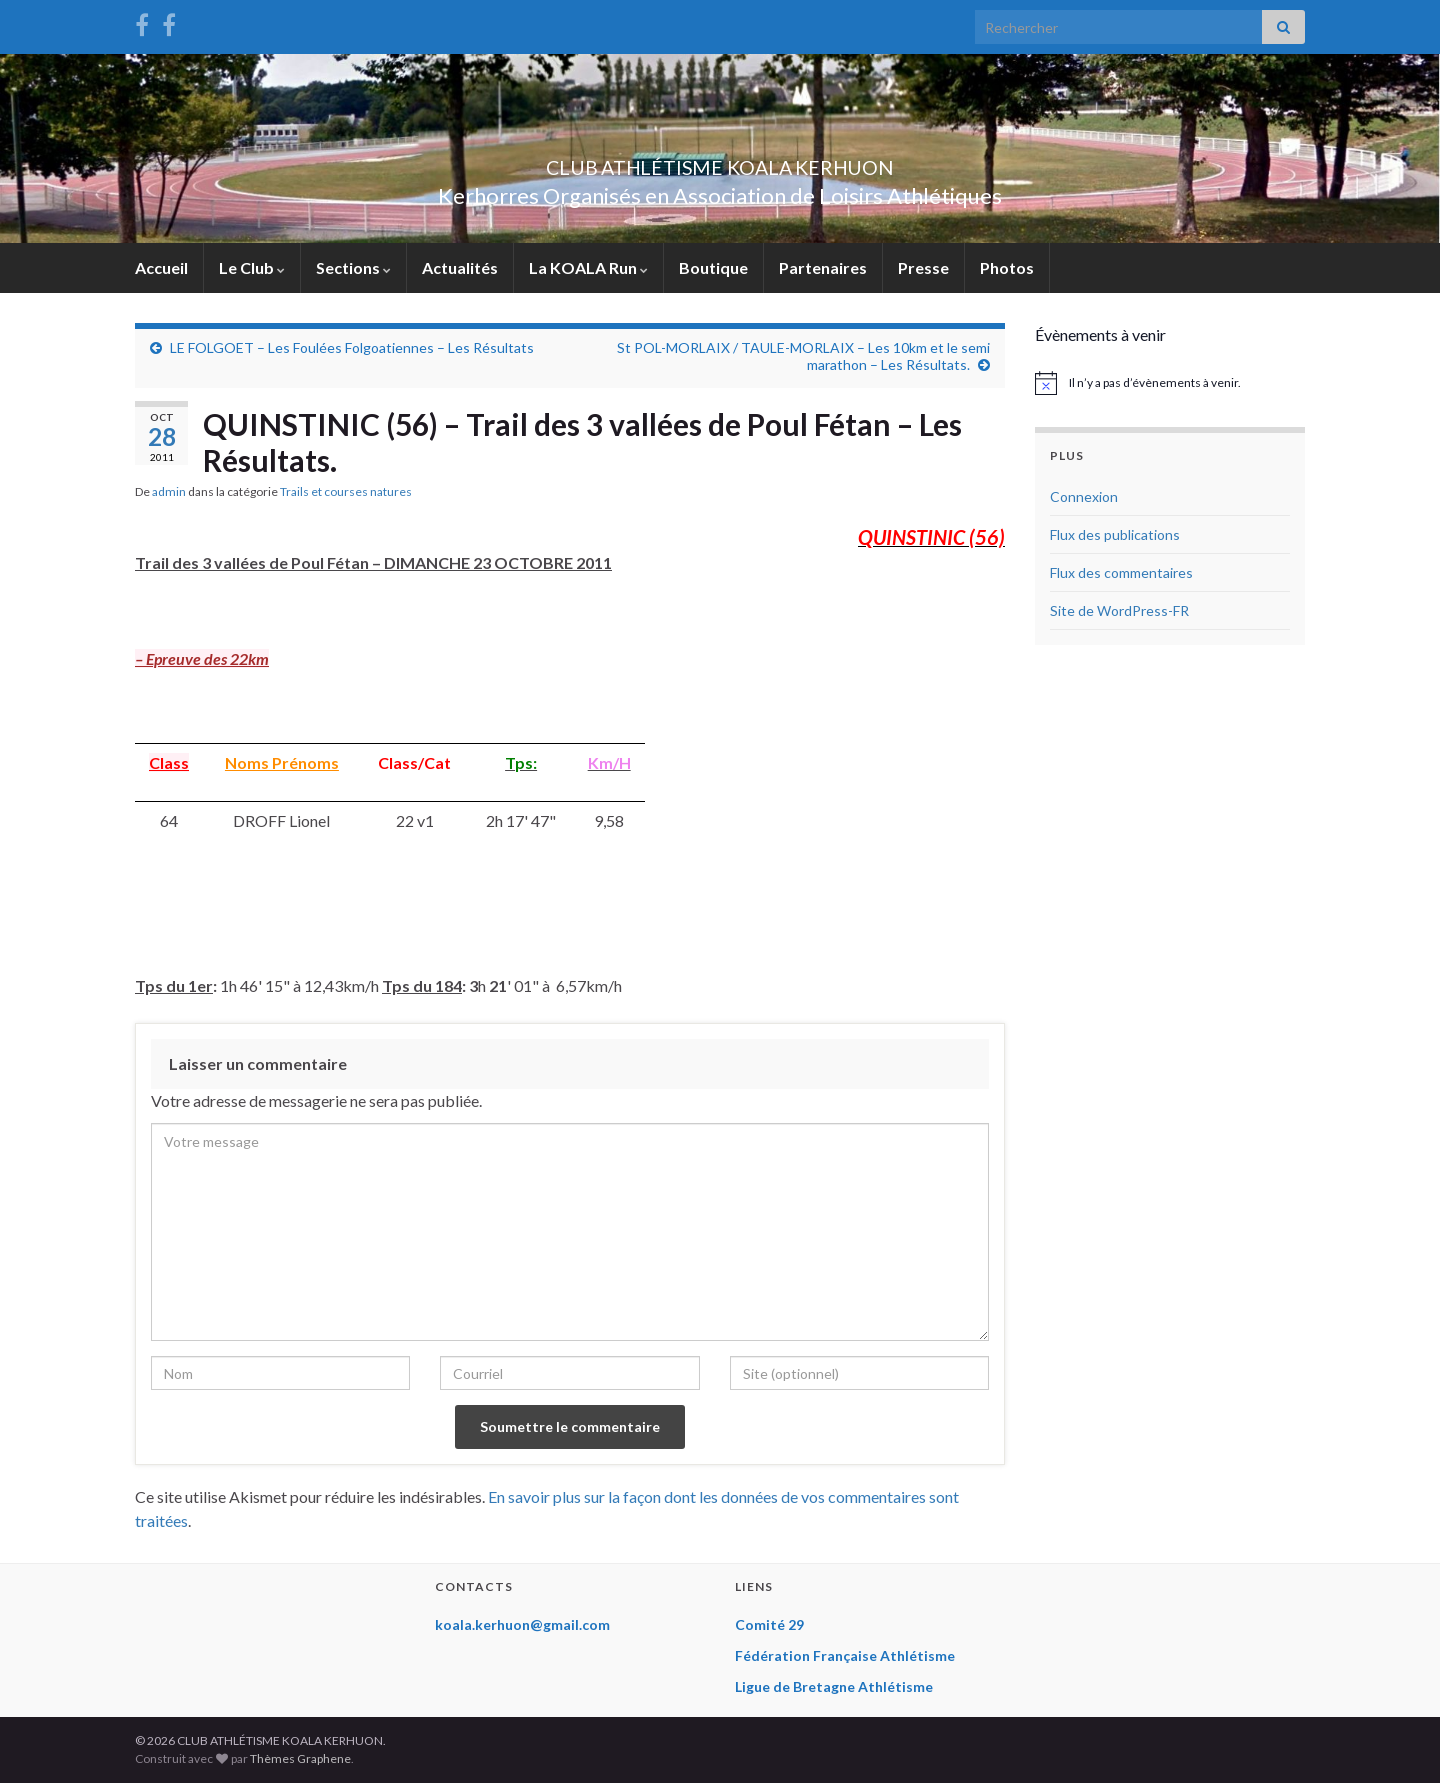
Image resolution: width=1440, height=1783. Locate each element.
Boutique (713, 267)
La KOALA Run (588, 267)
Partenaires (823, 267)
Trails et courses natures (346, 491)
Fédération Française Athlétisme (845, 1655)
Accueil (161, 267)
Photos (1007, 267)
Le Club (252, 267)
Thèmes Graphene (300, 1758)
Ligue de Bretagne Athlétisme (834, 1686)
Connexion (1084, 496)
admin (169, 491)
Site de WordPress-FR (1119, 610)
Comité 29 (769, 1624)
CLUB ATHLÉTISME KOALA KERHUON (720, 162)
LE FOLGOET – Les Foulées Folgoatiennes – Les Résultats (352, 347)
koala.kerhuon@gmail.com (522, 1624)
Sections (353, 267)
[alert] (1170, 383)
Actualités (460, 267)
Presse (923, 267)
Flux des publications (1115, 534)
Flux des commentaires (1121, 572)
